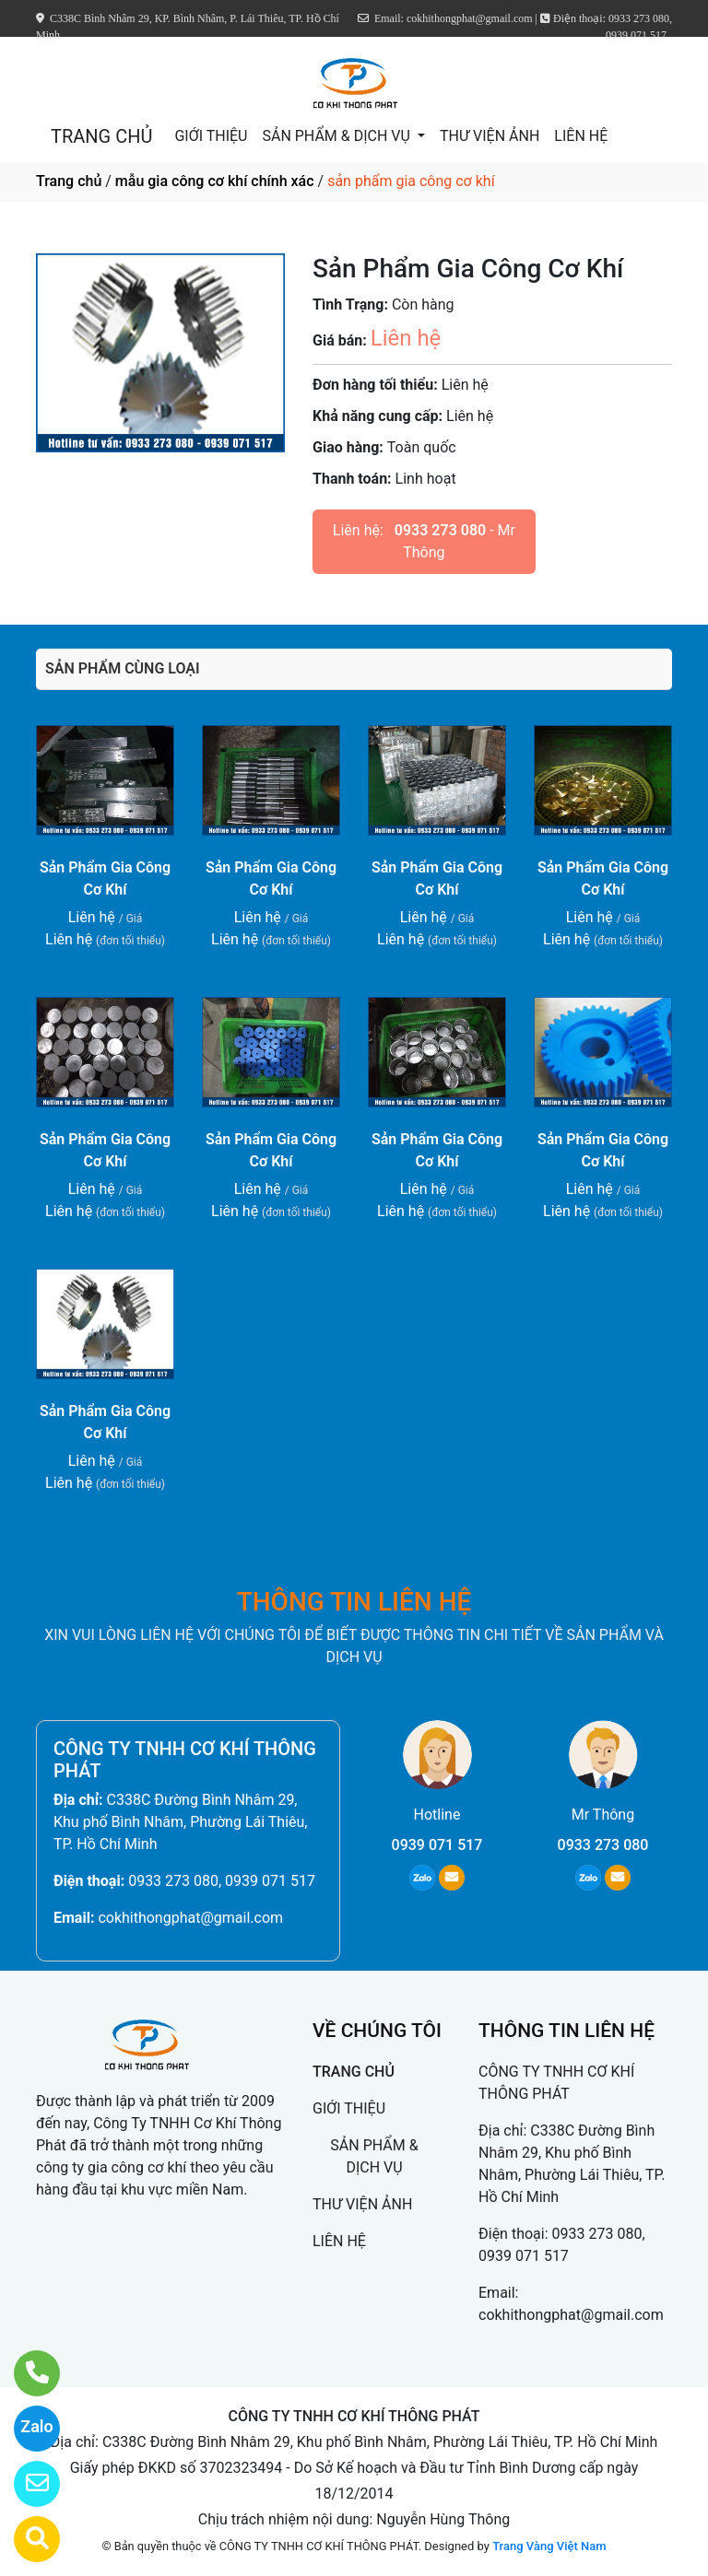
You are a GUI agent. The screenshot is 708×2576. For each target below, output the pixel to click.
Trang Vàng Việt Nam (549, 2546)
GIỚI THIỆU (210, 136)
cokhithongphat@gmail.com (190, 1917)
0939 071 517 (437, 1845)
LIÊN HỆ (581, 136)
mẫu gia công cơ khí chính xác (214, 181)
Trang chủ (68, 181)
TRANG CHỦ (101, 136)
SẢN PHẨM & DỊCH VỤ (337, 136)
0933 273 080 (440, 530)
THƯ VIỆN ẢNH (489, 136)
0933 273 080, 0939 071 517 (221, 1881)
